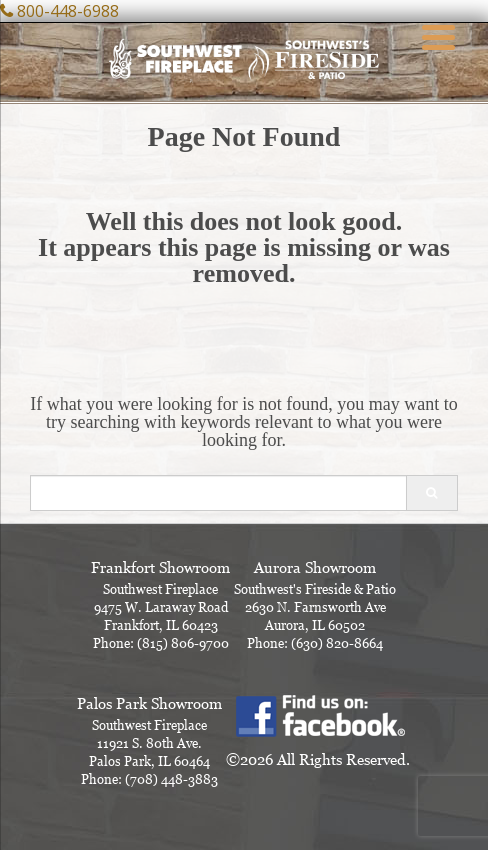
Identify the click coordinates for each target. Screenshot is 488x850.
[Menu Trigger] (439, 35)
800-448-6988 (68, 11)
